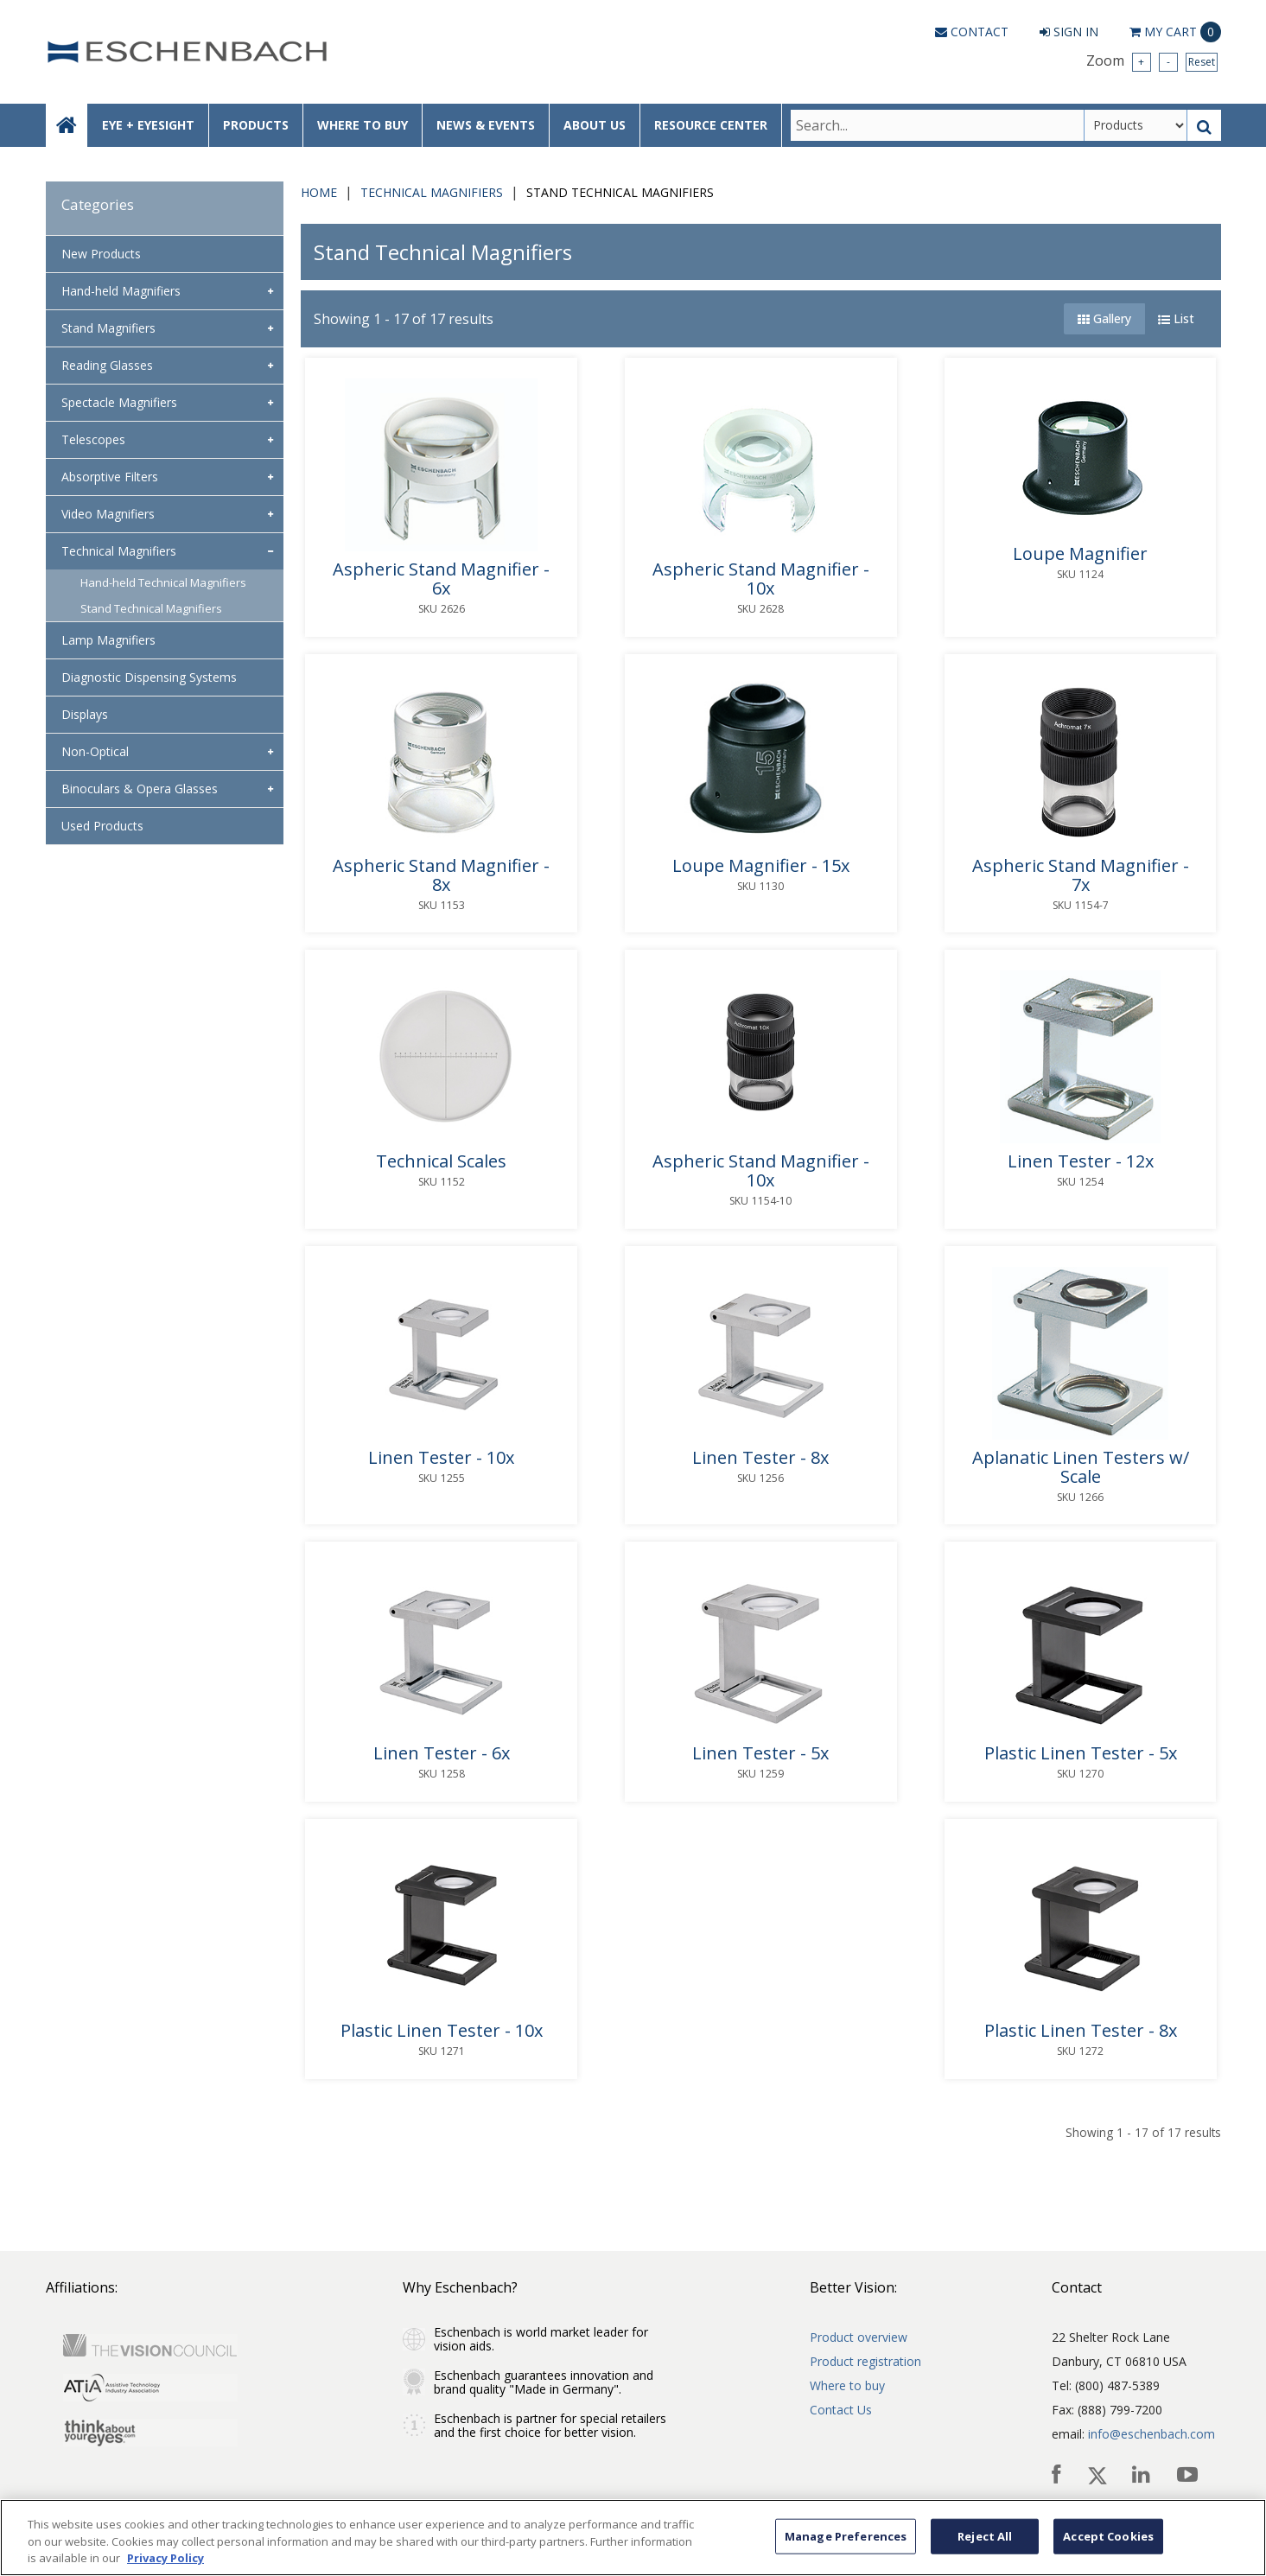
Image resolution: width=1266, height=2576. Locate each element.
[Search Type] (1135, 125)
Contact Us (841, 2409)
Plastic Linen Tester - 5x (1080, 1753)
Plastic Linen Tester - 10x (441, 2030)
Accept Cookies (1108, 2535)
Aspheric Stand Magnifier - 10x (760, 579)
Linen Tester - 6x (441, 1753)
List (1176, 318)
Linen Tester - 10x (441, 1457)
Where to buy (847, 2385)
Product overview (858, 2337)
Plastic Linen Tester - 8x (1080, 2030)
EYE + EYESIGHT (148, 125)
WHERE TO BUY (362, 125)
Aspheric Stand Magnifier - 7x (1080, 875)
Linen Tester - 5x (760, 1753)
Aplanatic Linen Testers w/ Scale (1080, 1467)
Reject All (984, 2535)
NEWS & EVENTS (485, 125)
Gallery (1104, 318)
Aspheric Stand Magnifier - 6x (441, 579)
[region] (633, 2537)
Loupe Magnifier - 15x (760, 865)
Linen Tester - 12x (1081, 1161)
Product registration (865, 2361)
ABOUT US (594, 125)
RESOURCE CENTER (710, 125)
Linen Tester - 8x (760, 1457)
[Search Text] (937, 125)
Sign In (1069, 31)
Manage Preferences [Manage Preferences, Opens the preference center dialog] (846, 2535)
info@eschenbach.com (1151, 2434)
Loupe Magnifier (1080, 553)
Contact (971, 31)
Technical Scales (441, 1161)
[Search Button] (1204, 125)
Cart (1175, 32)
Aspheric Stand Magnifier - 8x (441, 875)
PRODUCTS (256, 125)
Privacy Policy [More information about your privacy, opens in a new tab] (165, 2558)
